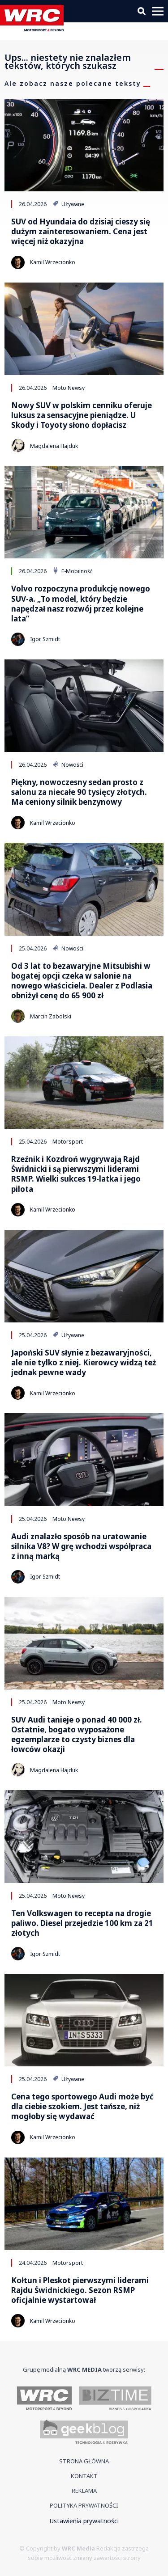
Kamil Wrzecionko (52, 262)
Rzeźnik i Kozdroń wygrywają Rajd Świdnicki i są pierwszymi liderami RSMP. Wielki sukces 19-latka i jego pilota (76, 1174)
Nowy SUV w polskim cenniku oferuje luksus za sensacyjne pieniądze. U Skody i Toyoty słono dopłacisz (81, 415)
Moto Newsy (68, 387)
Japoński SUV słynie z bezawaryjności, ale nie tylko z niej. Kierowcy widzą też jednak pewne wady (83, 1362)
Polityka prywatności (84, 2505)
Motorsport (67, 1141)
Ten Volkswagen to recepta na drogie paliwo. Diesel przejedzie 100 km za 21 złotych (82, 1923)
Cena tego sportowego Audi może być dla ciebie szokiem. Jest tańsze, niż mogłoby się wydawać (82, 2106)
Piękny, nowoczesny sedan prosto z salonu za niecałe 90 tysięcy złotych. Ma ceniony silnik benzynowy (79, 792)
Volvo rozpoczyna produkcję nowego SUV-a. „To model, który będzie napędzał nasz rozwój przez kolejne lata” (80, 603)
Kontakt (84, 2476)
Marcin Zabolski (50, 1016)
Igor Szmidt (45, 639)
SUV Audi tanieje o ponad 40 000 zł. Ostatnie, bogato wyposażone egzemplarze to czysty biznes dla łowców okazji (76, 1734)
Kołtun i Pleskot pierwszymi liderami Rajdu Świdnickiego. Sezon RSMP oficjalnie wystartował (80, 2290)
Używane (68, 203)
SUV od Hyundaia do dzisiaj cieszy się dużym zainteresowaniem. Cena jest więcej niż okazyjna (80, 231)
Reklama (84, 2491)
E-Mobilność (72, 570)
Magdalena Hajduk (54, 446)
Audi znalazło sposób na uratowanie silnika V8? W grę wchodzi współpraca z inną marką (81, 1546)
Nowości (67, 764)
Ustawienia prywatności (84, 2521)
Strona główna (84, 2461)
